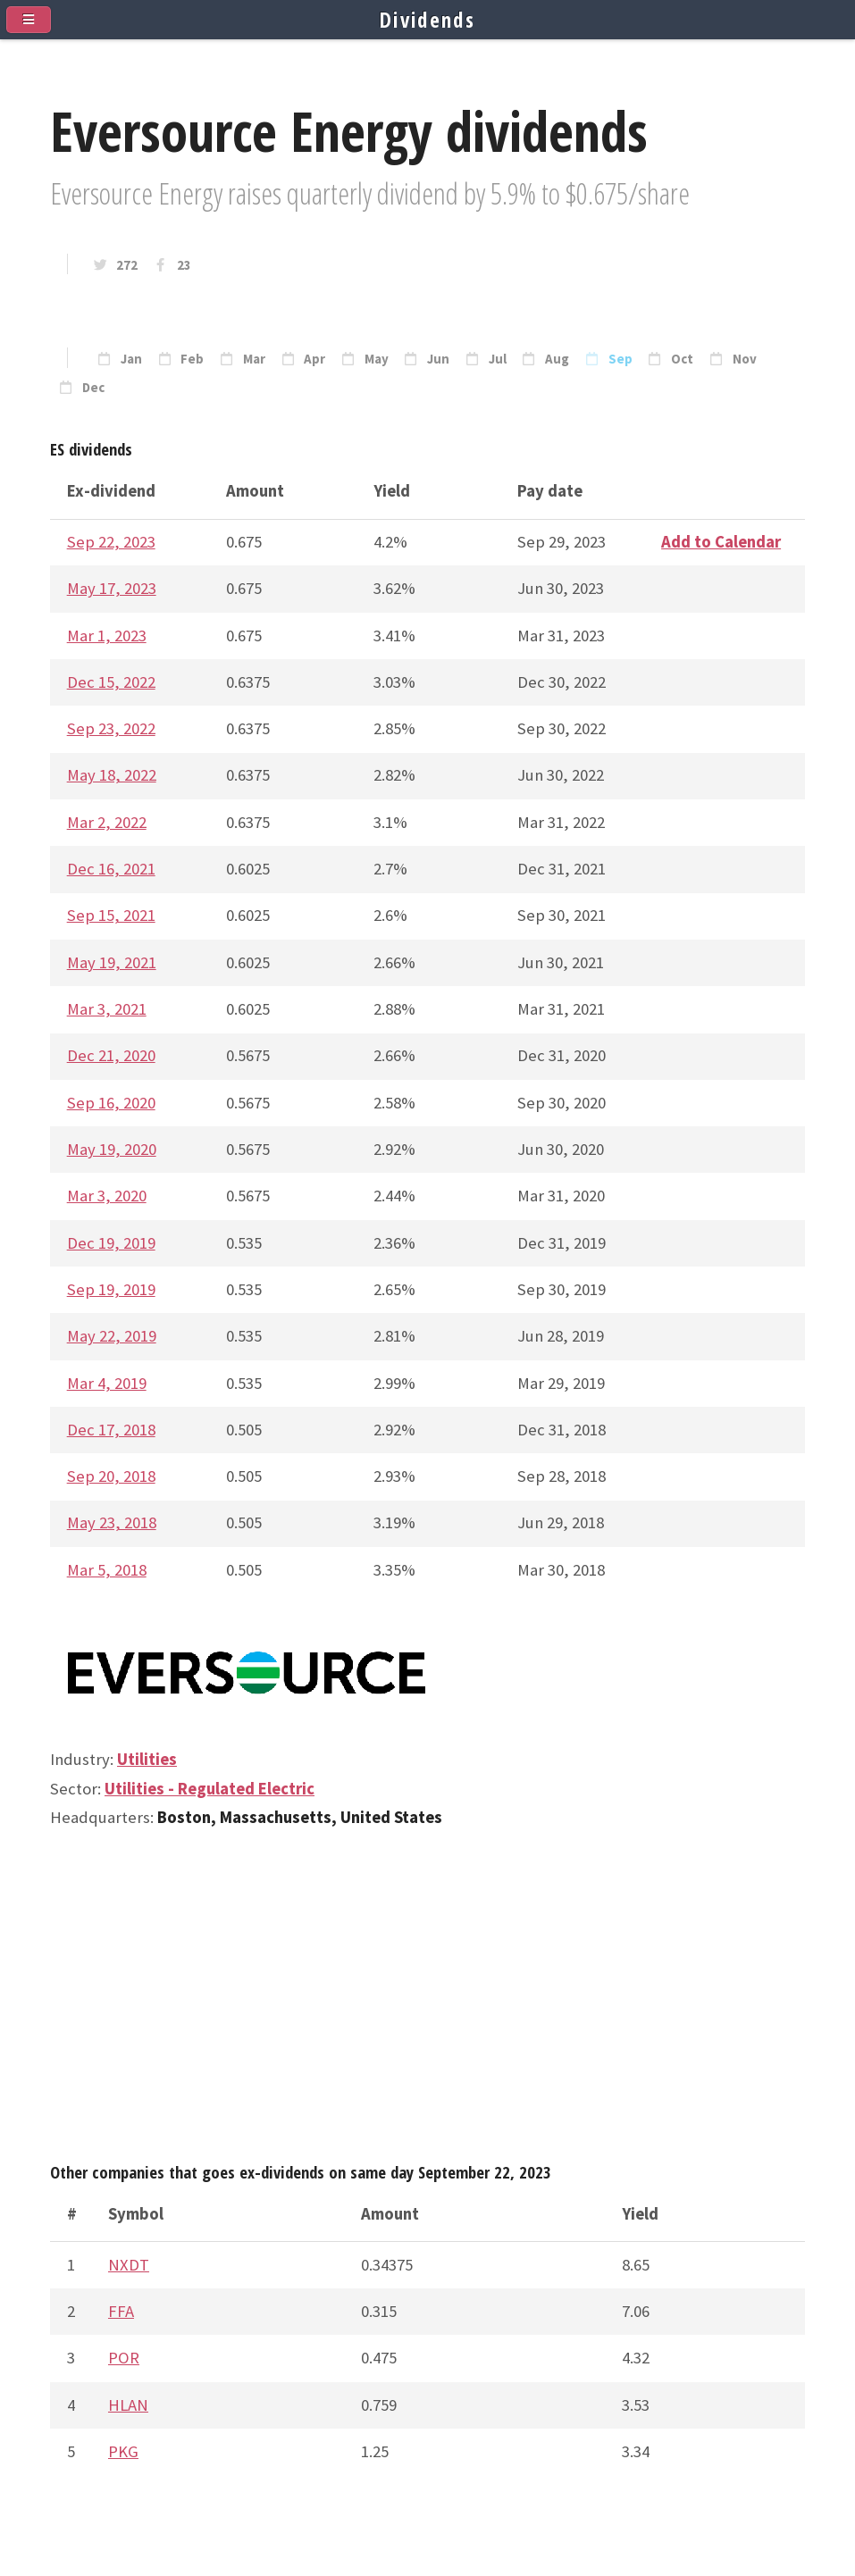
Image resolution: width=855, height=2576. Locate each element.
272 (127, 265)
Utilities (147, 1759)
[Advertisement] (427, 2003)
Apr (314, 359)
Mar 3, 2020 (107, 1195)
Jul (498, 359)
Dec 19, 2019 (111, 1243)
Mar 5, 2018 (107, 1570)
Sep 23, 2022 (111, 728)
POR (123, 2357)
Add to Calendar (721, 541)
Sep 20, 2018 (111, 1476)
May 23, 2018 (111, 1522)
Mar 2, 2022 (107, 822)
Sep (620, 359)
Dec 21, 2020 (111, 1055)
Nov (745, 359)
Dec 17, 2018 (111, 1429)
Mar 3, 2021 (107, 1009)
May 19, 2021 (111, 962)
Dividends (427, 19)
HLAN (128, 2405)
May (377, 359)
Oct (682, 359)
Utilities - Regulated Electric (209, 1788)
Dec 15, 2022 (111, 682)
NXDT (128, 2264)
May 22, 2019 (111, 1336)
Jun (438, 359)
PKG (123, 2451)
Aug (557, 359)
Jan (131, 359)
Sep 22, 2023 (111, 541)
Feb (192, 359)
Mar (254, 359)
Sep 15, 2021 (111, 915)
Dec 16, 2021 (111, 868)
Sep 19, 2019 (111, 1289)
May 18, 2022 (111, 775)
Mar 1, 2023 (107, 635)
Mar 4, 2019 (107, 1383)
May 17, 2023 (111, 588)
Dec (93, 388)
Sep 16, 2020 (111, 1102)
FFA (121, 2311)
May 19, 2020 (111, 1149)
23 (184, 265)
